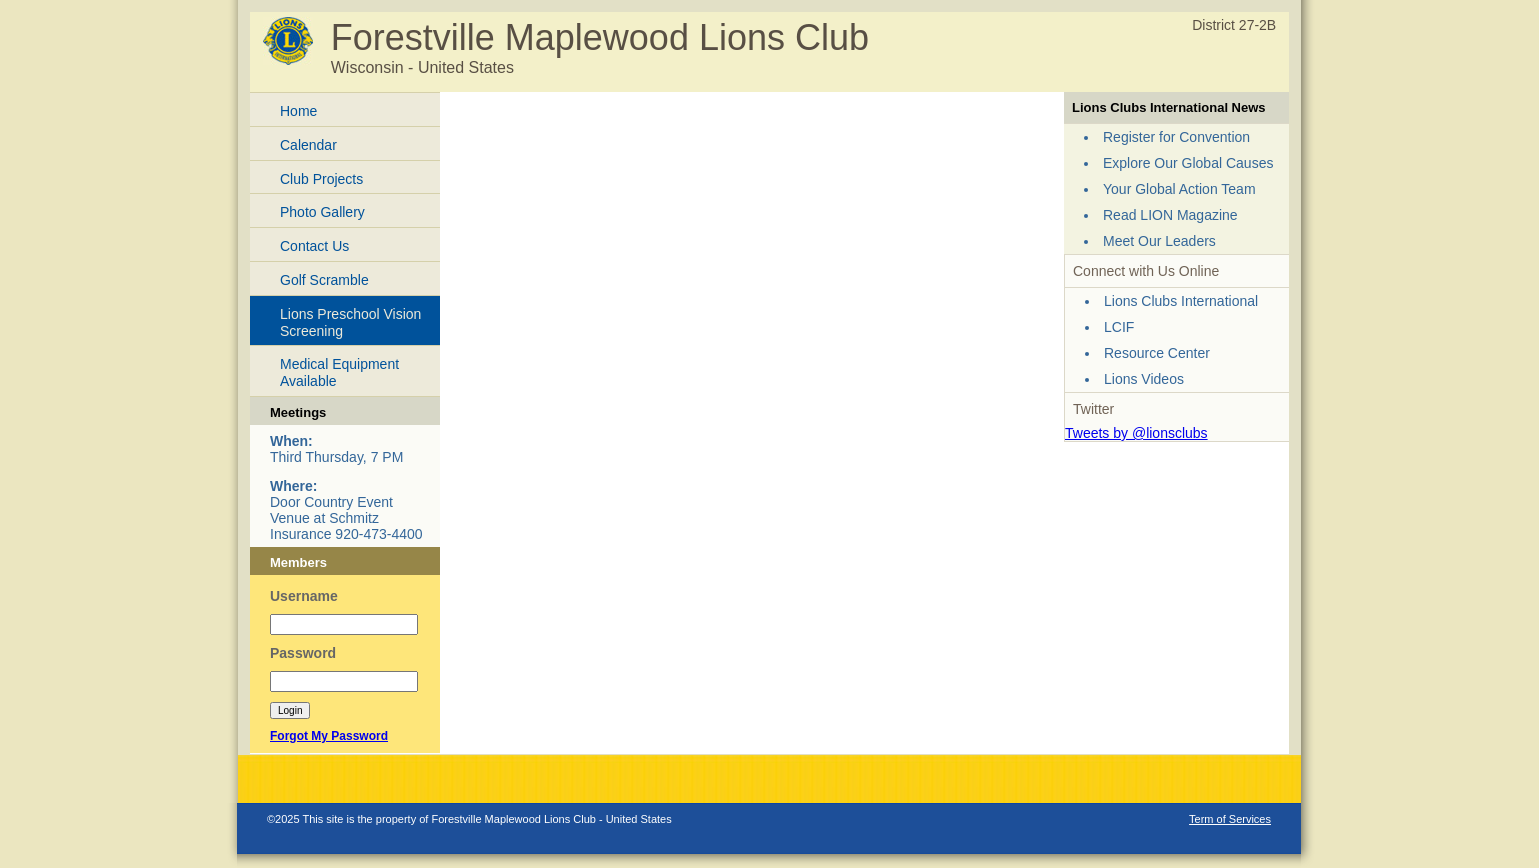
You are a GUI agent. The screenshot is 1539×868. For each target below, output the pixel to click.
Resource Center (1157, 353)
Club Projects (321, 179)
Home (298, 111)
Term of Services (1230, 819)
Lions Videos (1144, 379)
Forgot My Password (329, 736)
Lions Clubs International (1181, 301)
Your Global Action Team (1179, 189)
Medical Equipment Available (339, 372)
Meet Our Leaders (1159, 241)
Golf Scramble (324, 280)
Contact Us (314, 246)
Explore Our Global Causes (1188, 163)
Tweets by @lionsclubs (1136, 433)
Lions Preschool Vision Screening (350, 322)
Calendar (308, 145)
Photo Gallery (322, 212)
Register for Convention (1176, 137)
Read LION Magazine (1170, 215)
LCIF (1119, 327)
